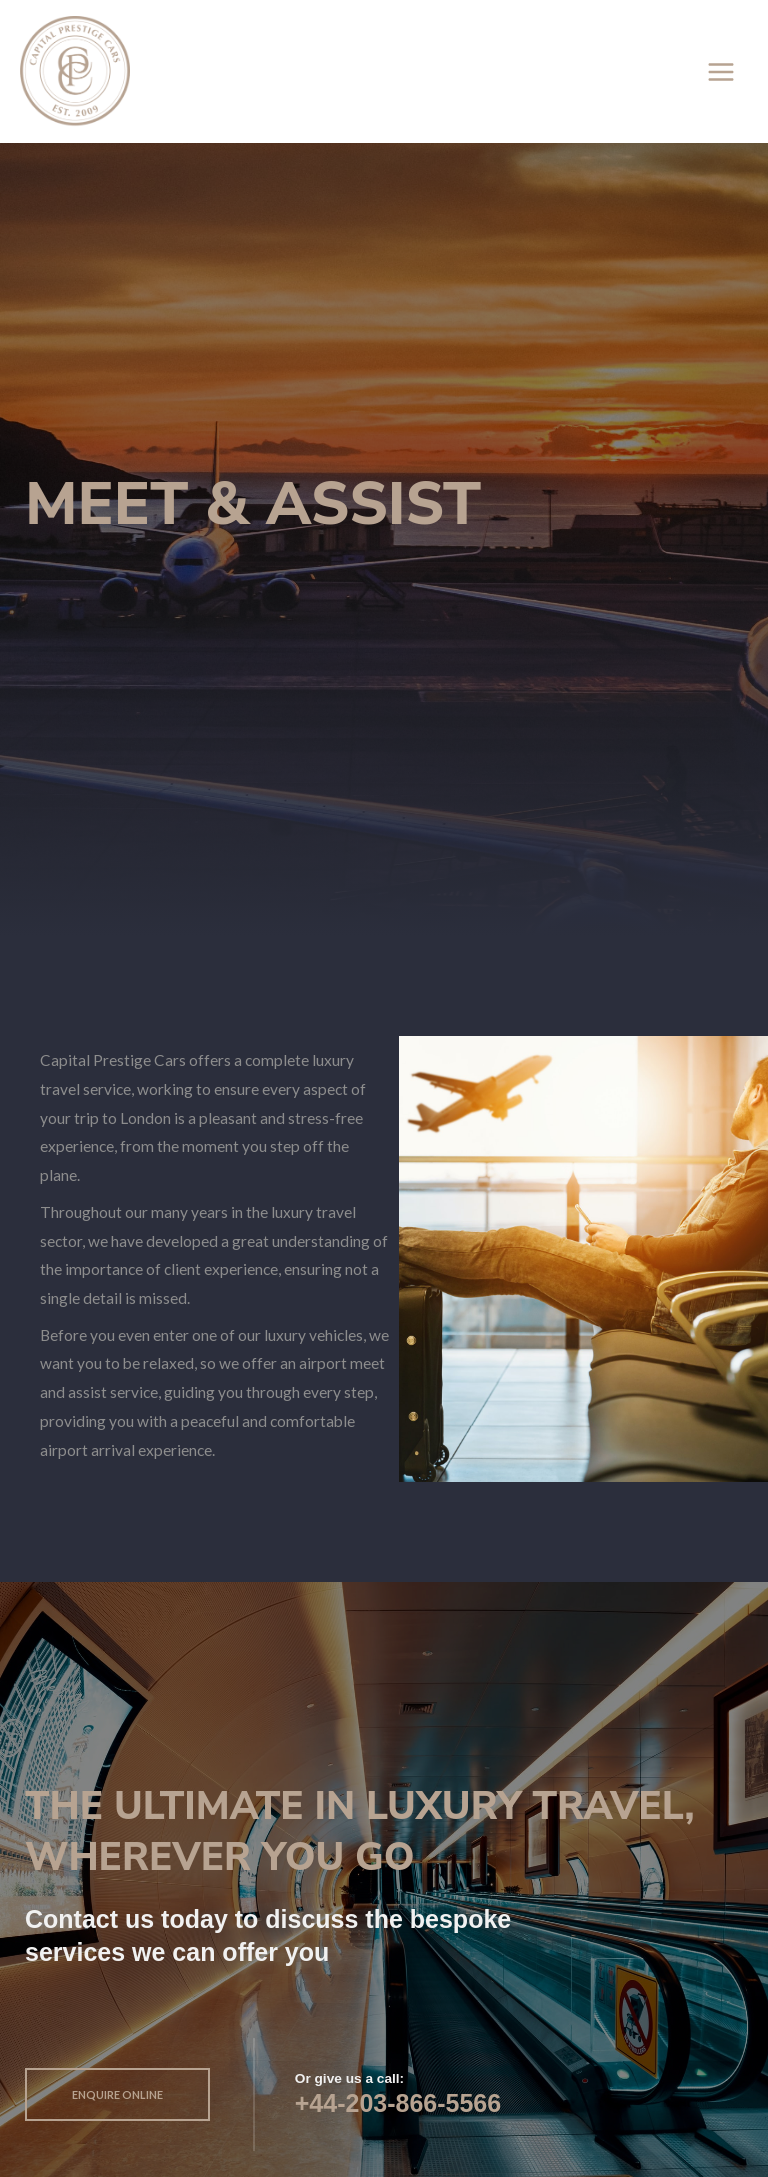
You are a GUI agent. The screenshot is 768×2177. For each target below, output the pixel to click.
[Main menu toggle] (721, 71)
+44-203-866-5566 (398, 2103)
